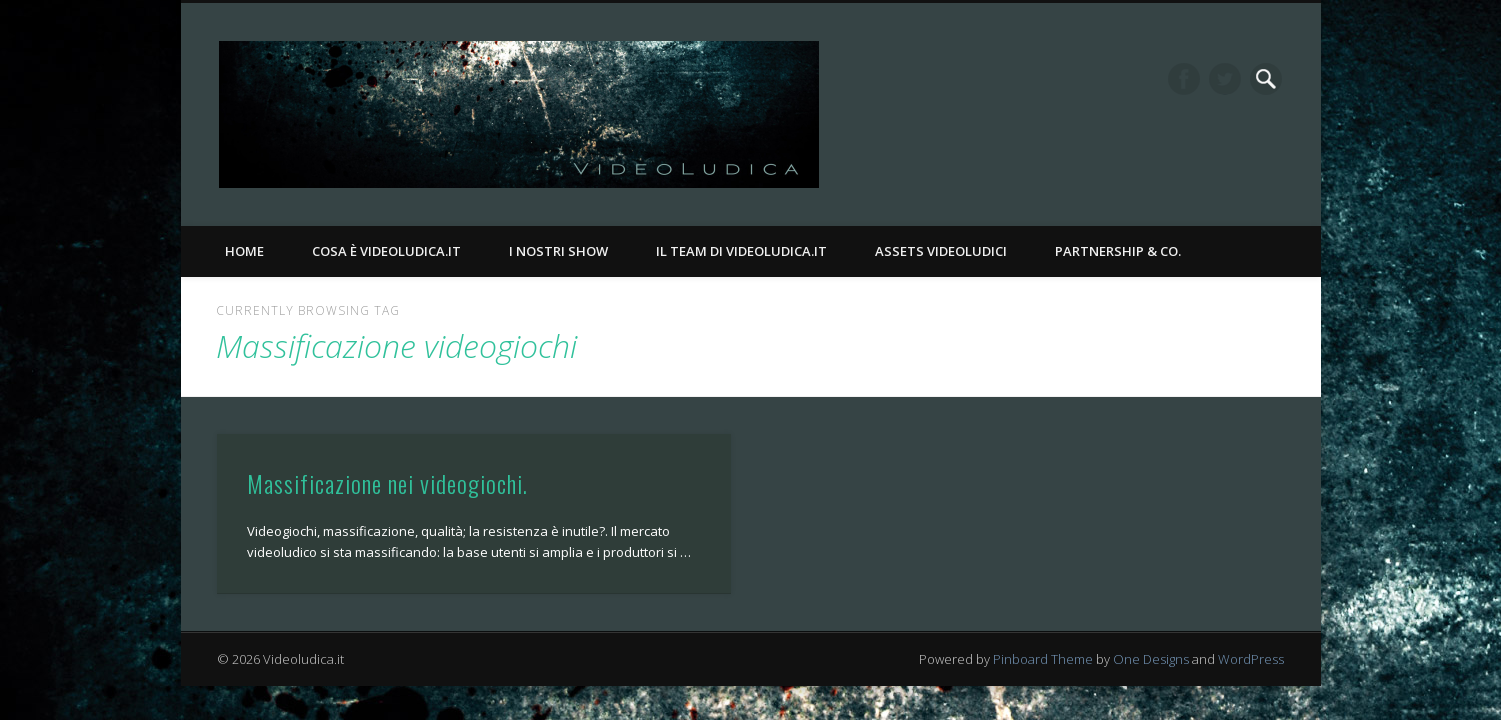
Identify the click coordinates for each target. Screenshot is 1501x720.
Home (244, 251)
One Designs (1151, 659)
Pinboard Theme (1043, 659)
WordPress (1251, 659)
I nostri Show (558, 251)
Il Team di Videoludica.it (741, 251)
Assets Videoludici (941, 251)
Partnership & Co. (1118, 251)
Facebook (1184, 79)
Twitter (1225, 79)
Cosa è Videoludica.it (386, 251)
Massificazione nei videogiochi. (387, 483)
